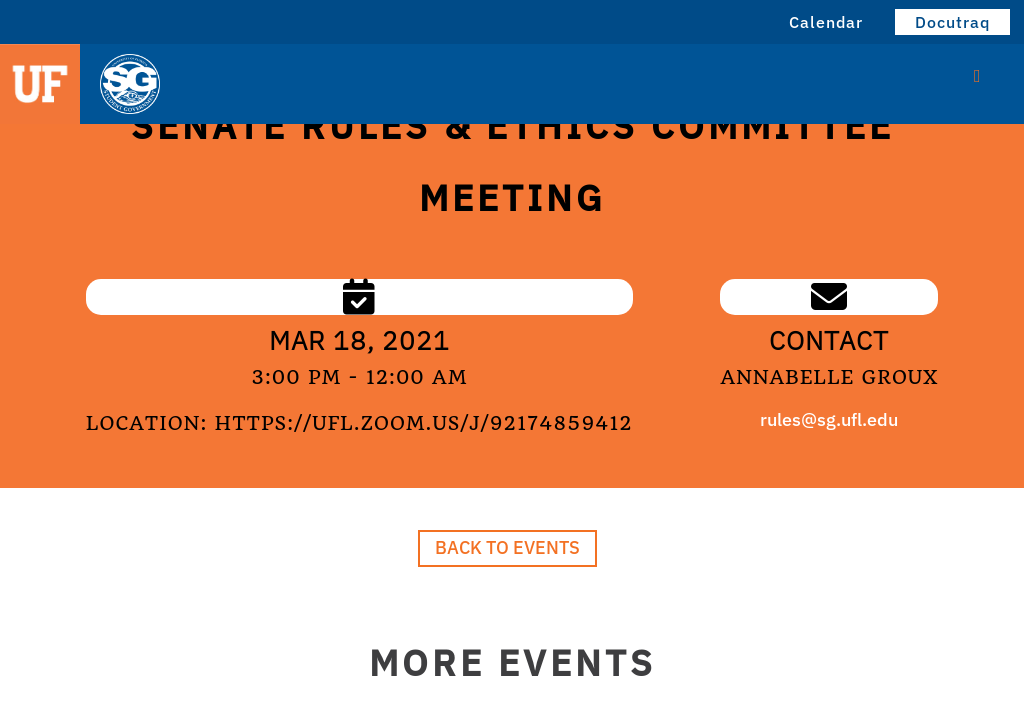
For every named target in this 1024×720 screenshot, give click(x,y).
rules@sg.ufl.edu (829, 419)
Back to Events (507, 547)
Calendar (826, 22)
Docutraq (952, 22)
